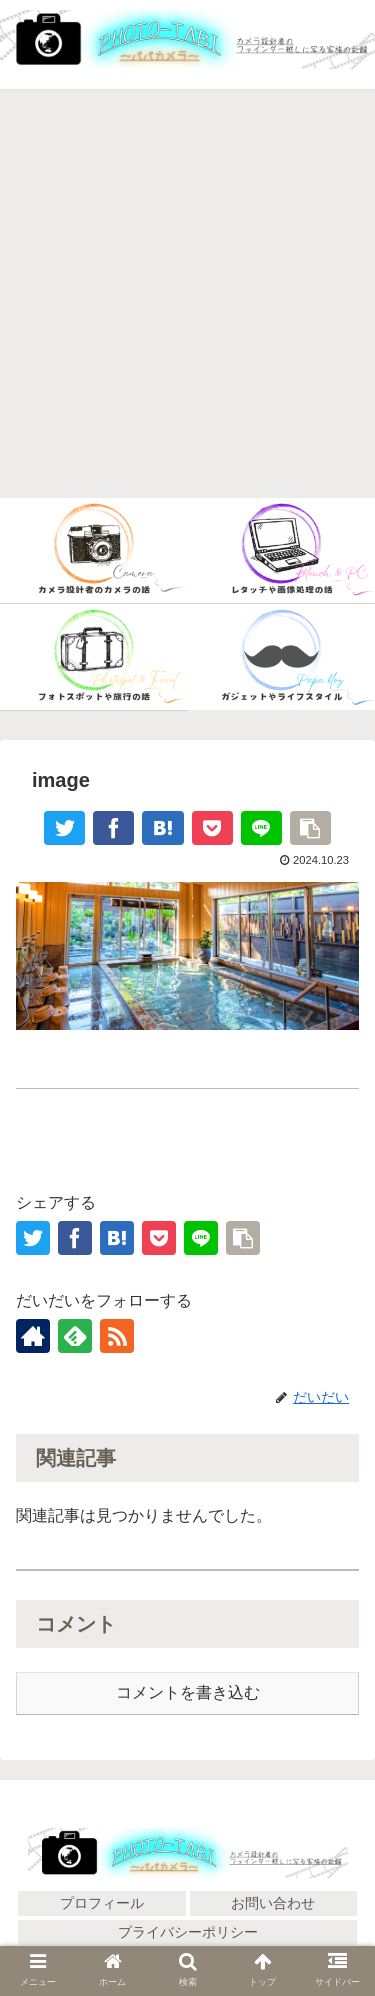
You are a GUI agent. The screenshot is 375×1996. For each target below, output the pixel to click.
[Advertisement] (187, 294)
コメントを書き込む (188, 1692)
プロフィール (102, 1903)
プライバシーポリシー (188, 1932)
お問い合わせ (273, 1903)
